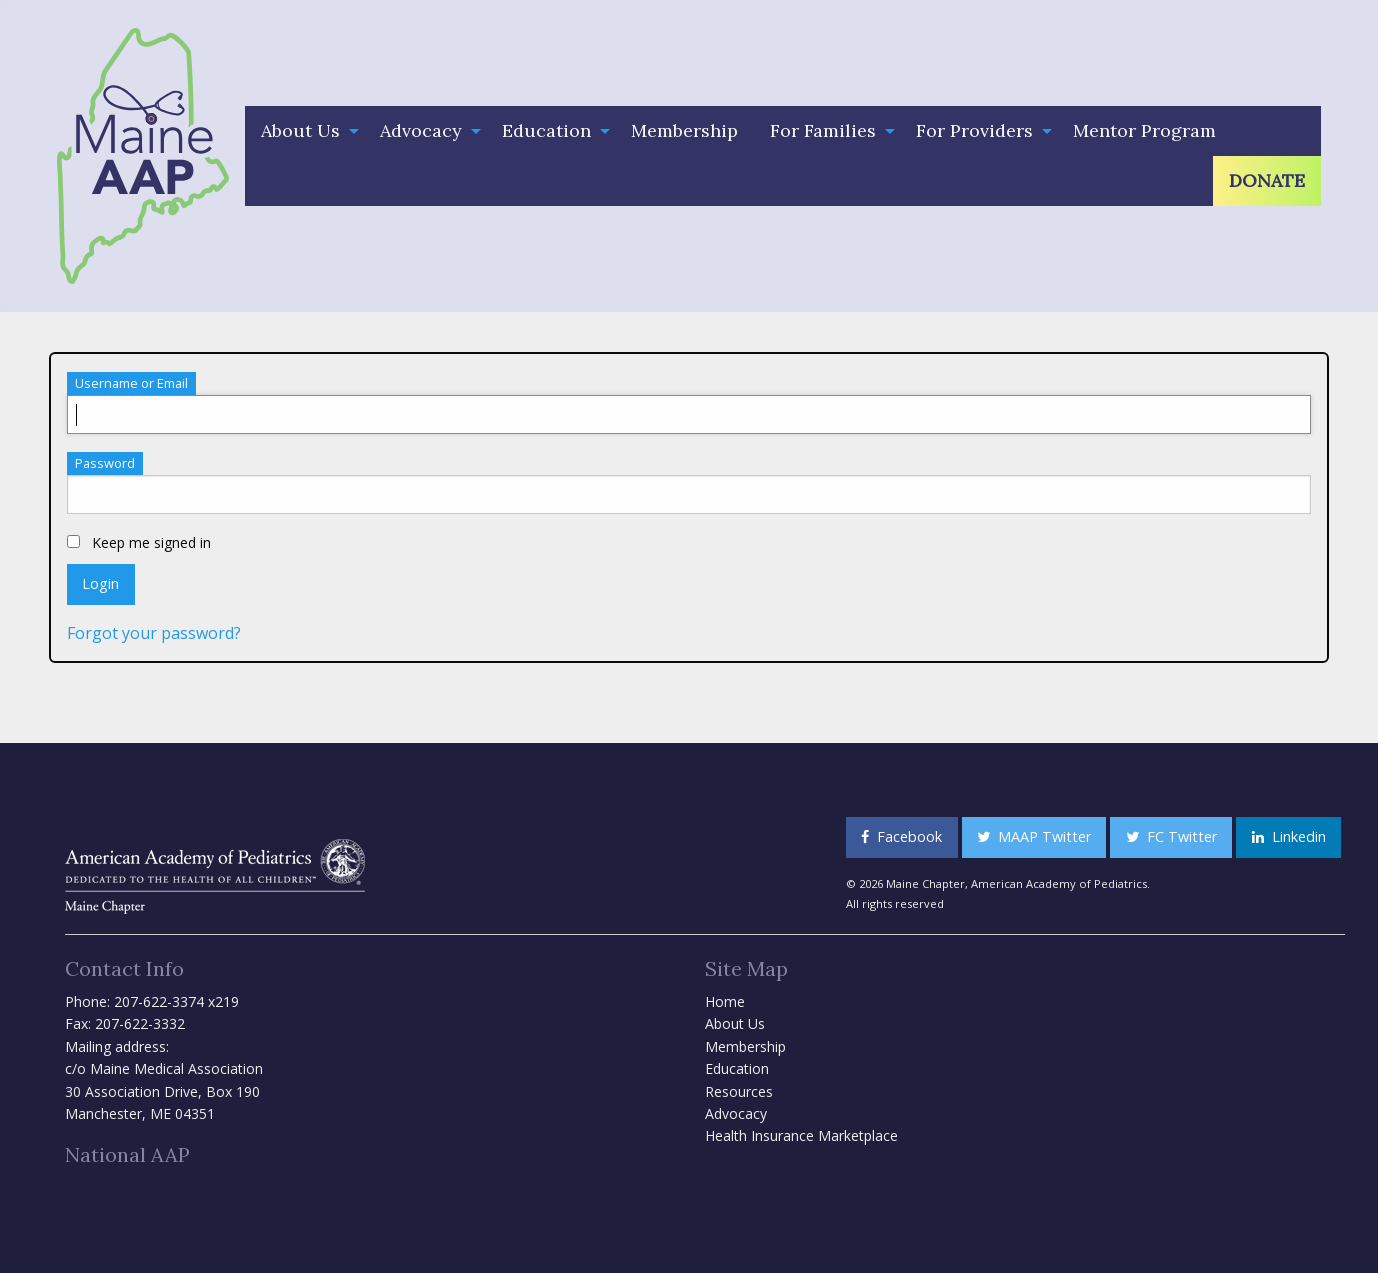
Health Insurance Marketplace (801, 1135)
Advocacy (421, 130)
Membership (684, 130)
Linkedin (1289, 836)
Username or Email (131, 383)
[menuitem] (304, 131)
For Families (823, 130)
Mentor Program (1144, 130)
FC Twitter (1171, 836)
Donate (1267, 180)
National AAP (127, 1154)
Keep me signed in (139, 542)
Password (105, 463)
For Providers (974, 130)
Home (725, 1001)
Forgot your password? (154, 633)
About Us (300, 130)
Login (100, 583)
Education (546, 130)
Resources (739, 1091)
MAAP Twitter (1034, 836)
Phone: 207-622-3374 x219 (152, 1001)
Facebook (901, 836)
